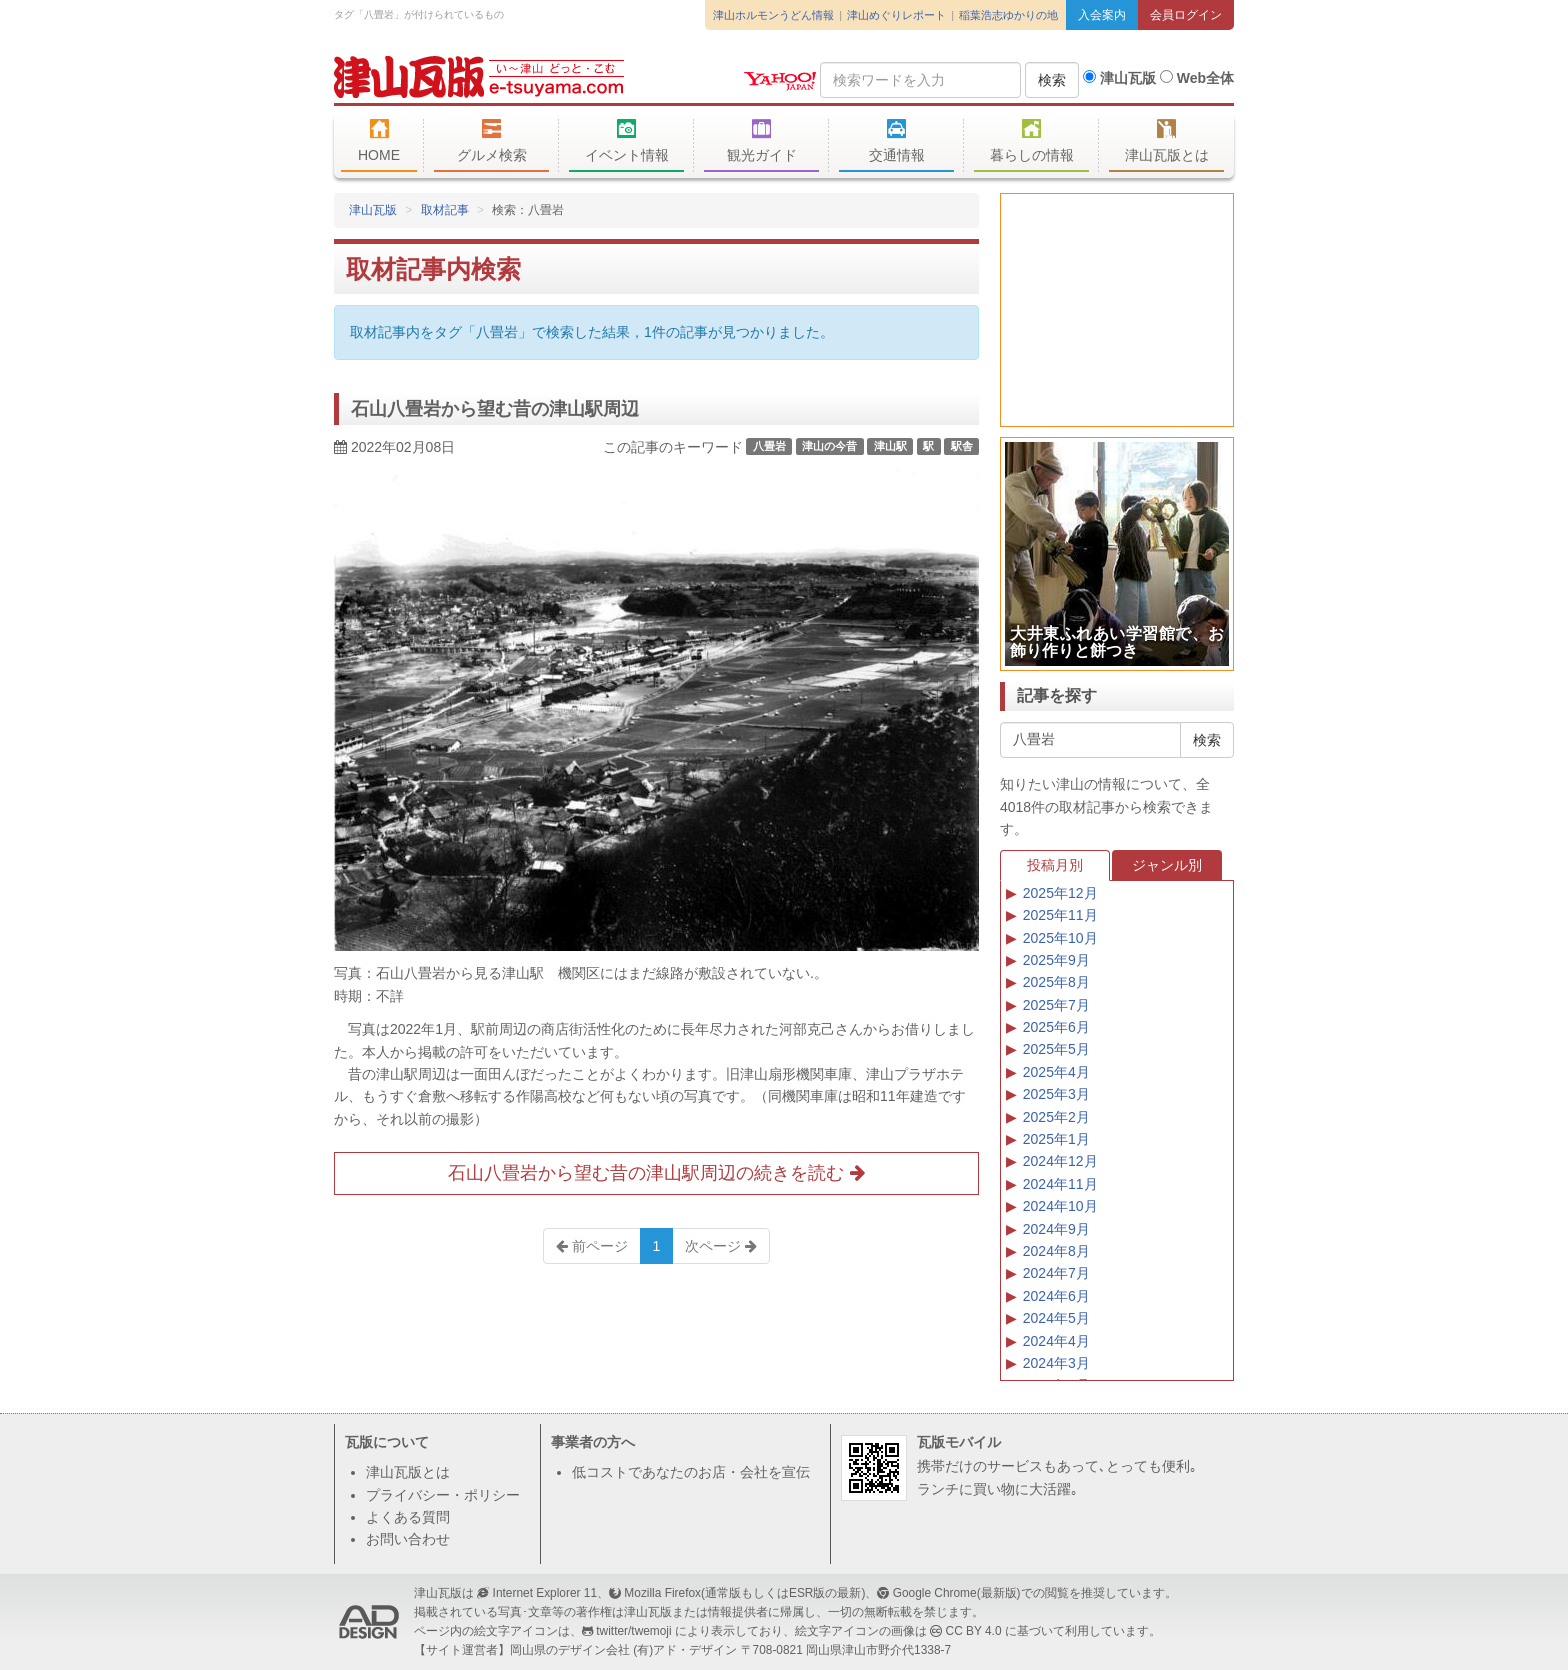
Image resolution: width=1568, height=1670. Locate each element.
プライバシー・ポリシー (443, 1495)
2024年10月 (1060, 1206)
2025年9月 (1056, 960)
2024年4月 (1056, 1341)
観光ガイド (761, 141)
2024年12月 (1060, 1161)
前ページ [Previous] (592, 1246)
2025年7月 (1056, 1005)
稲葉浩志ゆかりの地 (1008, 15)
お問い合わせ (408, 1539)
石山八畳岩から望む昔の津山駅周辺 (495, 409)
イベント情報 (626, 141)
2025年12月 (1060, 893)
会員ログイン (1186, 15)
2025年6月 (1056, 1027)
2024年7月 (1056, 1273)
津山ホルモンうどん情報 (773, 15)
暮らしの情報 (1031, 141)
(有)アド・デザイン (685, 1650)
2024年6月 (1056, 1296)
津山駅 (890, 446)
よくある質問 (408, 1517)
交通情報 (896, 141)
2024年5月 (1056, 1318)
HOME (379, 141)
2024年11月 (1060, 1184)
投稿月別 (1055, 865)
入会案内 (1102, 15)
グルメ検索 (491, 141)
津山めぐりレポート (896, 15)
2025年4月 (1056, 1072)
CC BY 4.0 (974, 1631)
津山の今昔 (829, 446)
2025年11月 (1060, 915)
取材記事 (445, 210)
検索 (1052, 80)
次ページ (721, 1246)
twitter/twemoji (633, 1631)
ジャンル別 (1167, 865)
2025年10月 (1060, 938)
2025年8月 (1056, 982)
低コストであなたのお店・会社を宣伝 (691, 1472)
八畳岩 (769, 446)
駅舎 (962, 446)
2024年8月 (1056, 1251)
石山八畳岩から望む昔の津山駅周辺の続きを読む (656, 1173)
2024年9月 (1056, 1229)
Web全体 (1197, 78)
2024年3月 (1056, 1363)
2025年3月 (1056, 1094)
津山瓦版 (479, 77)
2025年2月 (1056, 1117)
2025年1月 (1056, 1139)
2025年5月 (1056, 1049)
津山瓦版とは (1166, 141)
